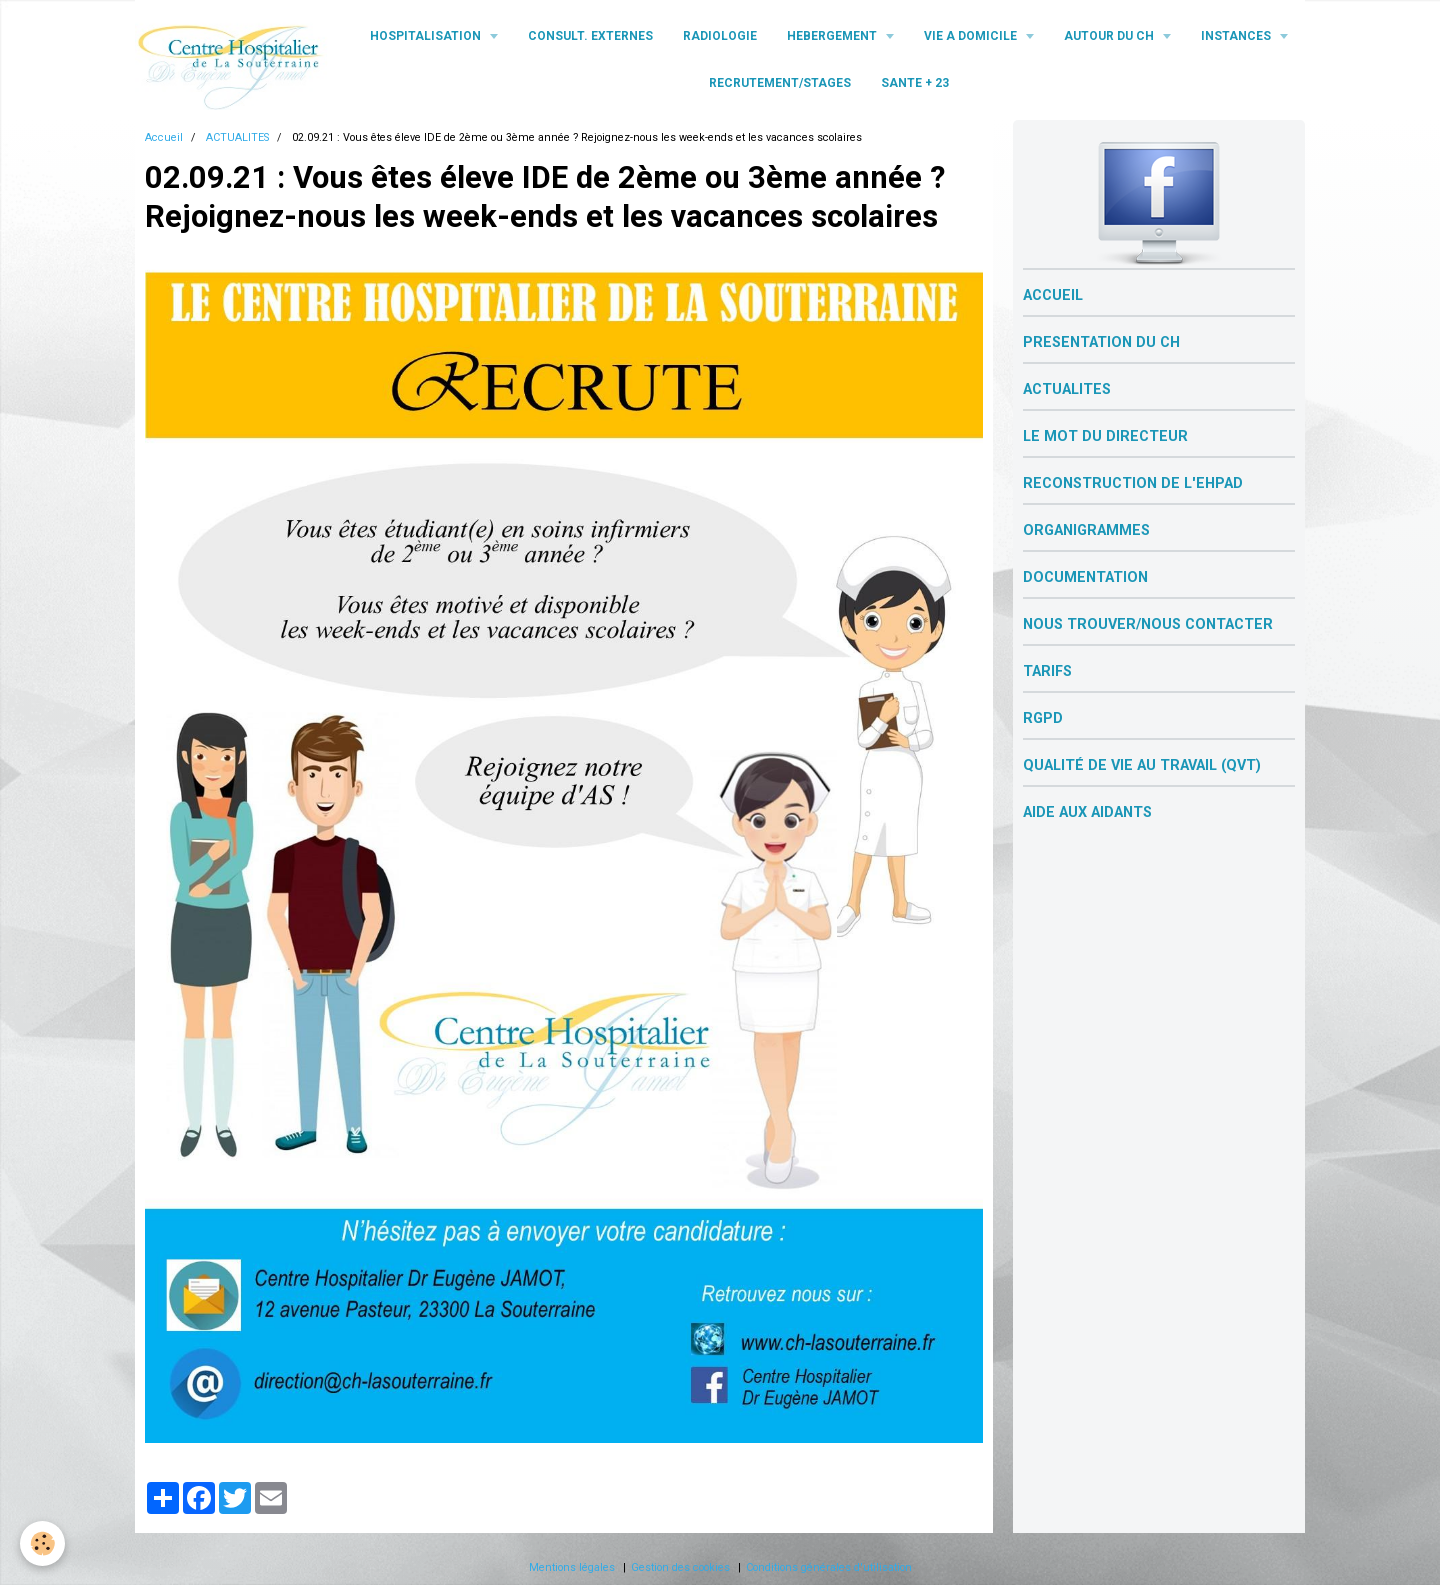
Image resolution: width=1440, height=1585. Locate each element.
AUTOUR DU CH (1110, 36)
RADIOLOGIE (720, 36)
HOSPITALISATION (427, 36)
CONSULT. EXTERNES (590, 36)
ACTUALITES (237, 137)
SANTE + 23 (915, 83)
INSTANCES (1237, 36)
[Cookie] (42, 1543)
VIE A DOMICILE (972, 36)
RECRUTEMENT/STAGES (780, 83)
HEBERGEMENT (833, 36)
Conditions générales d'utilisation (829, 1567)
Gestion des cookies (680, 1567)
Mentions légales (572, 1567)
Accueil (164, 137)
